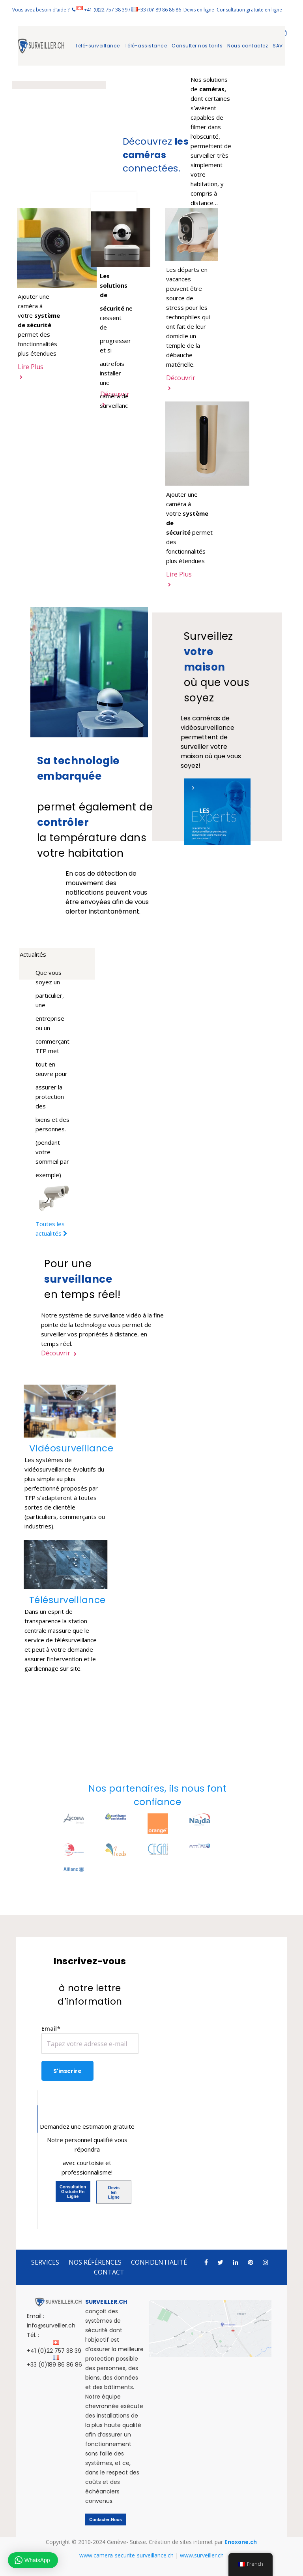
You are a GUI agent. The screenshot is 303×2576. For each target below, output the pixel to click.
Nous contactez (247, 45)
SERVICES (45, 2262)
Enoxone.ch (240, 2542)
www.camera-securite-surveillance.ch (126, 2555)
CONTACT (109, 2272)
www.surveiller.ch (202, 2555)
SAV (278, 45)
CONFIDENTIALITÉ (159, 2262)
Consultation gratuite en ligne (249, 9)
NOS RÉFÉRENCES (95, 2262)
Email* (89, 2039)
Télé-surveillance (97, 45)
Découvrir (59, 1353)
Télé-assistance (146, 45)
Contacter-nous (105, 2519)
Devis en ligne (198, 9)
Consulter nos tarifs (197, 45)
